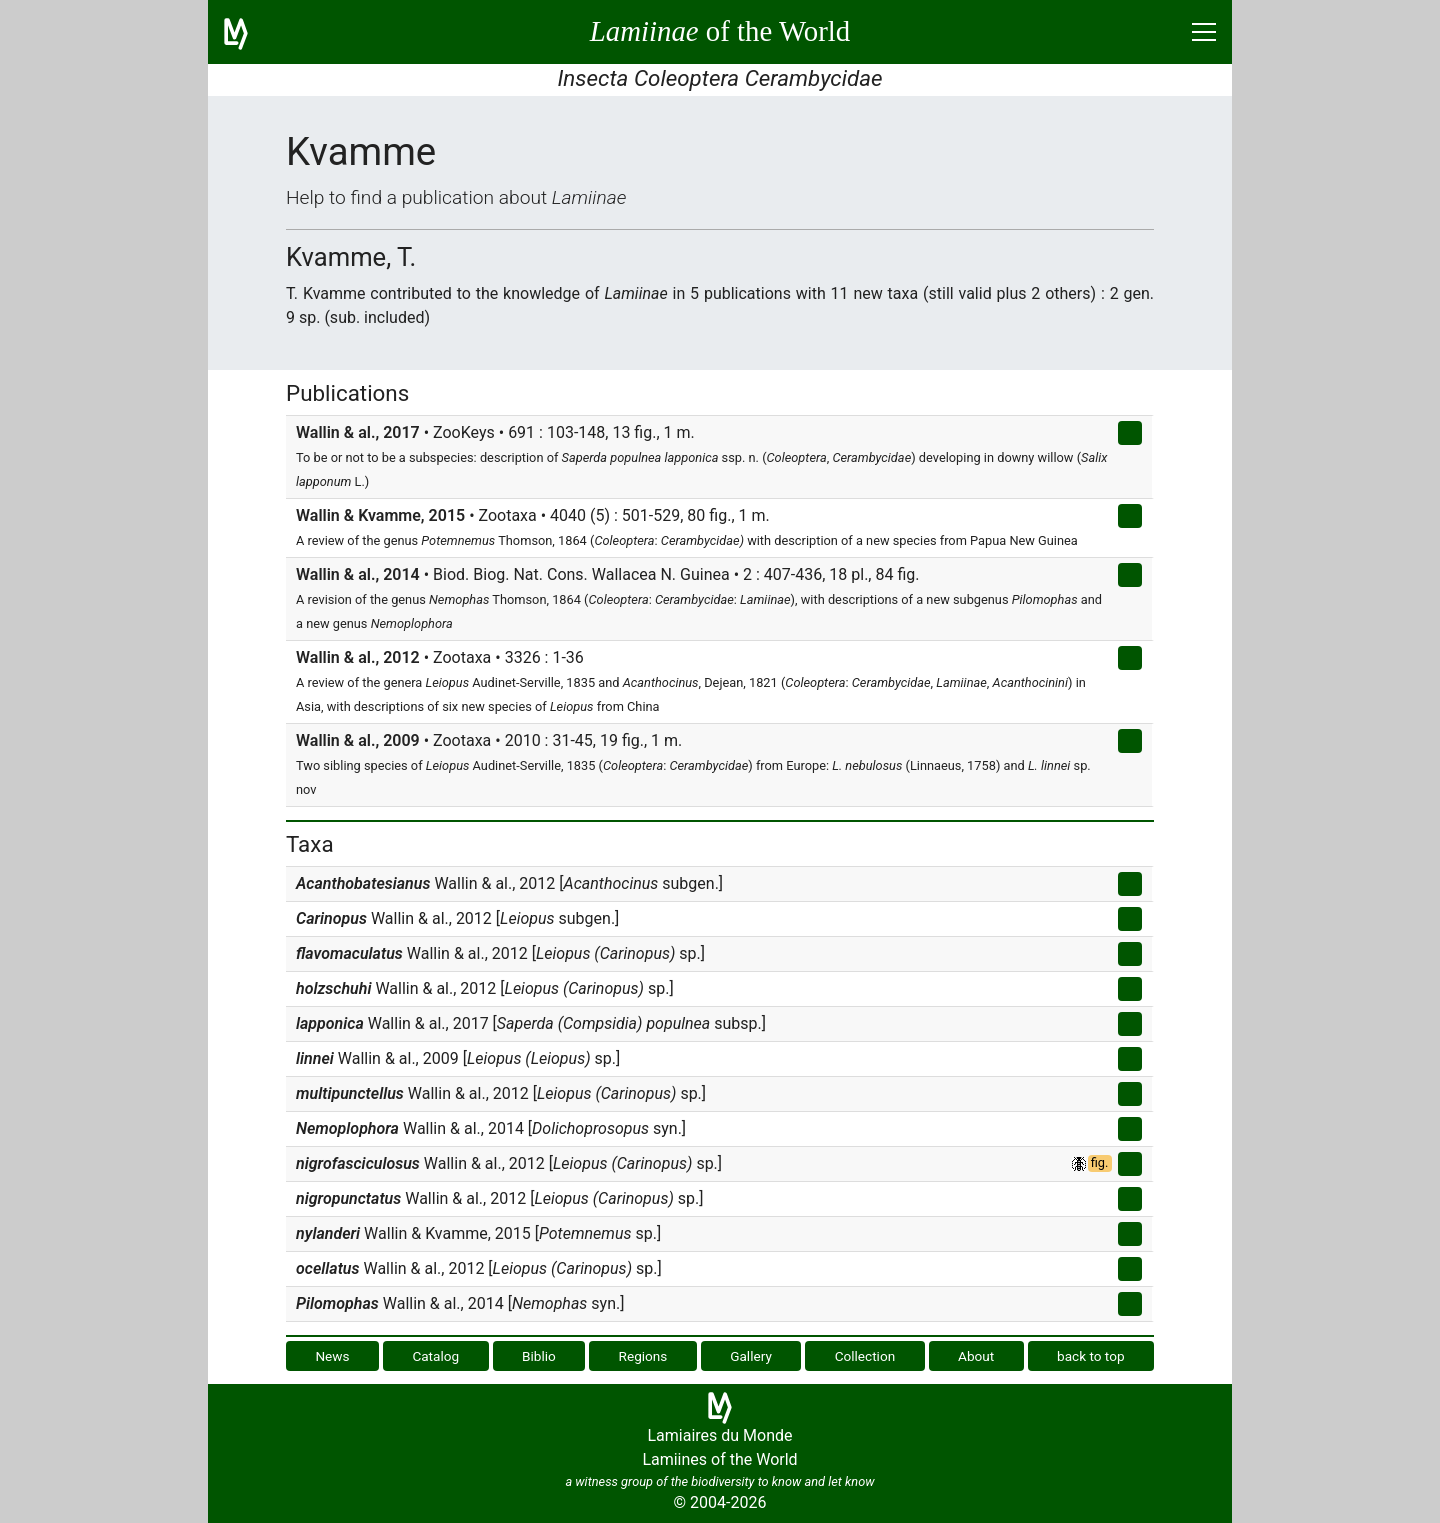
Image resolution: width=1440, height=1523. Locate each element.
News (332, 1356)
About (976, 1356)
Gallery (751, 1356)
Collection (865, 1356)
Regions (643, 1356)
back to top (1091, 1356)
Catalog (435, 1356)
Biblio (539, 1356)
